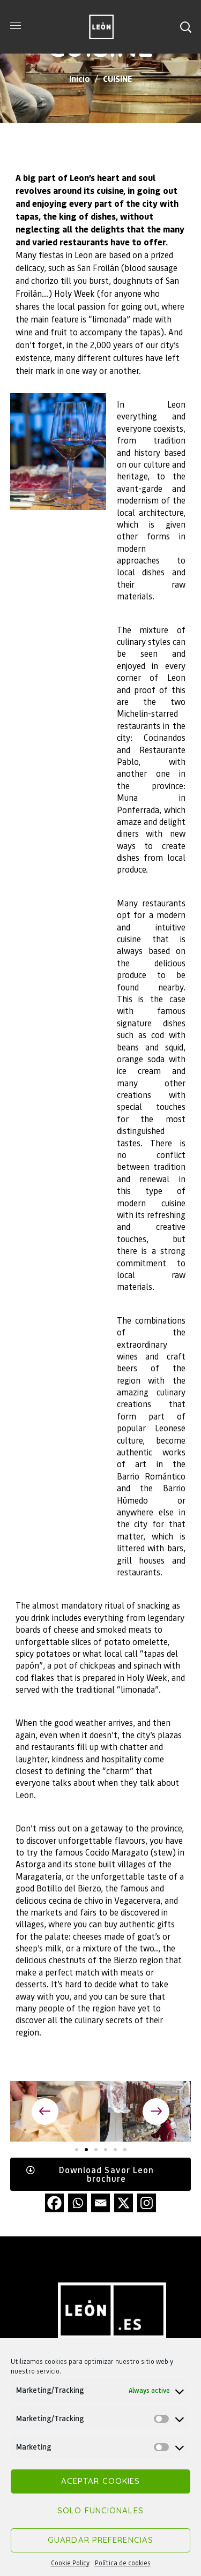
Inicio (79, 78)
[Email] (100, 2202)
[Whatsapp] (77, 2202)
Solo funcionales (100, 2510)
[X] (123, 2202)
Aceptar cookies (100, 2481)
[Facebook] (54, 2202)
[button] (185, 27)
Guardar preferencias (100, 2540)
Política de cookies (123, 2563)
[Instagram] (146, 2202)
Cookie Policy (70, 2563)
